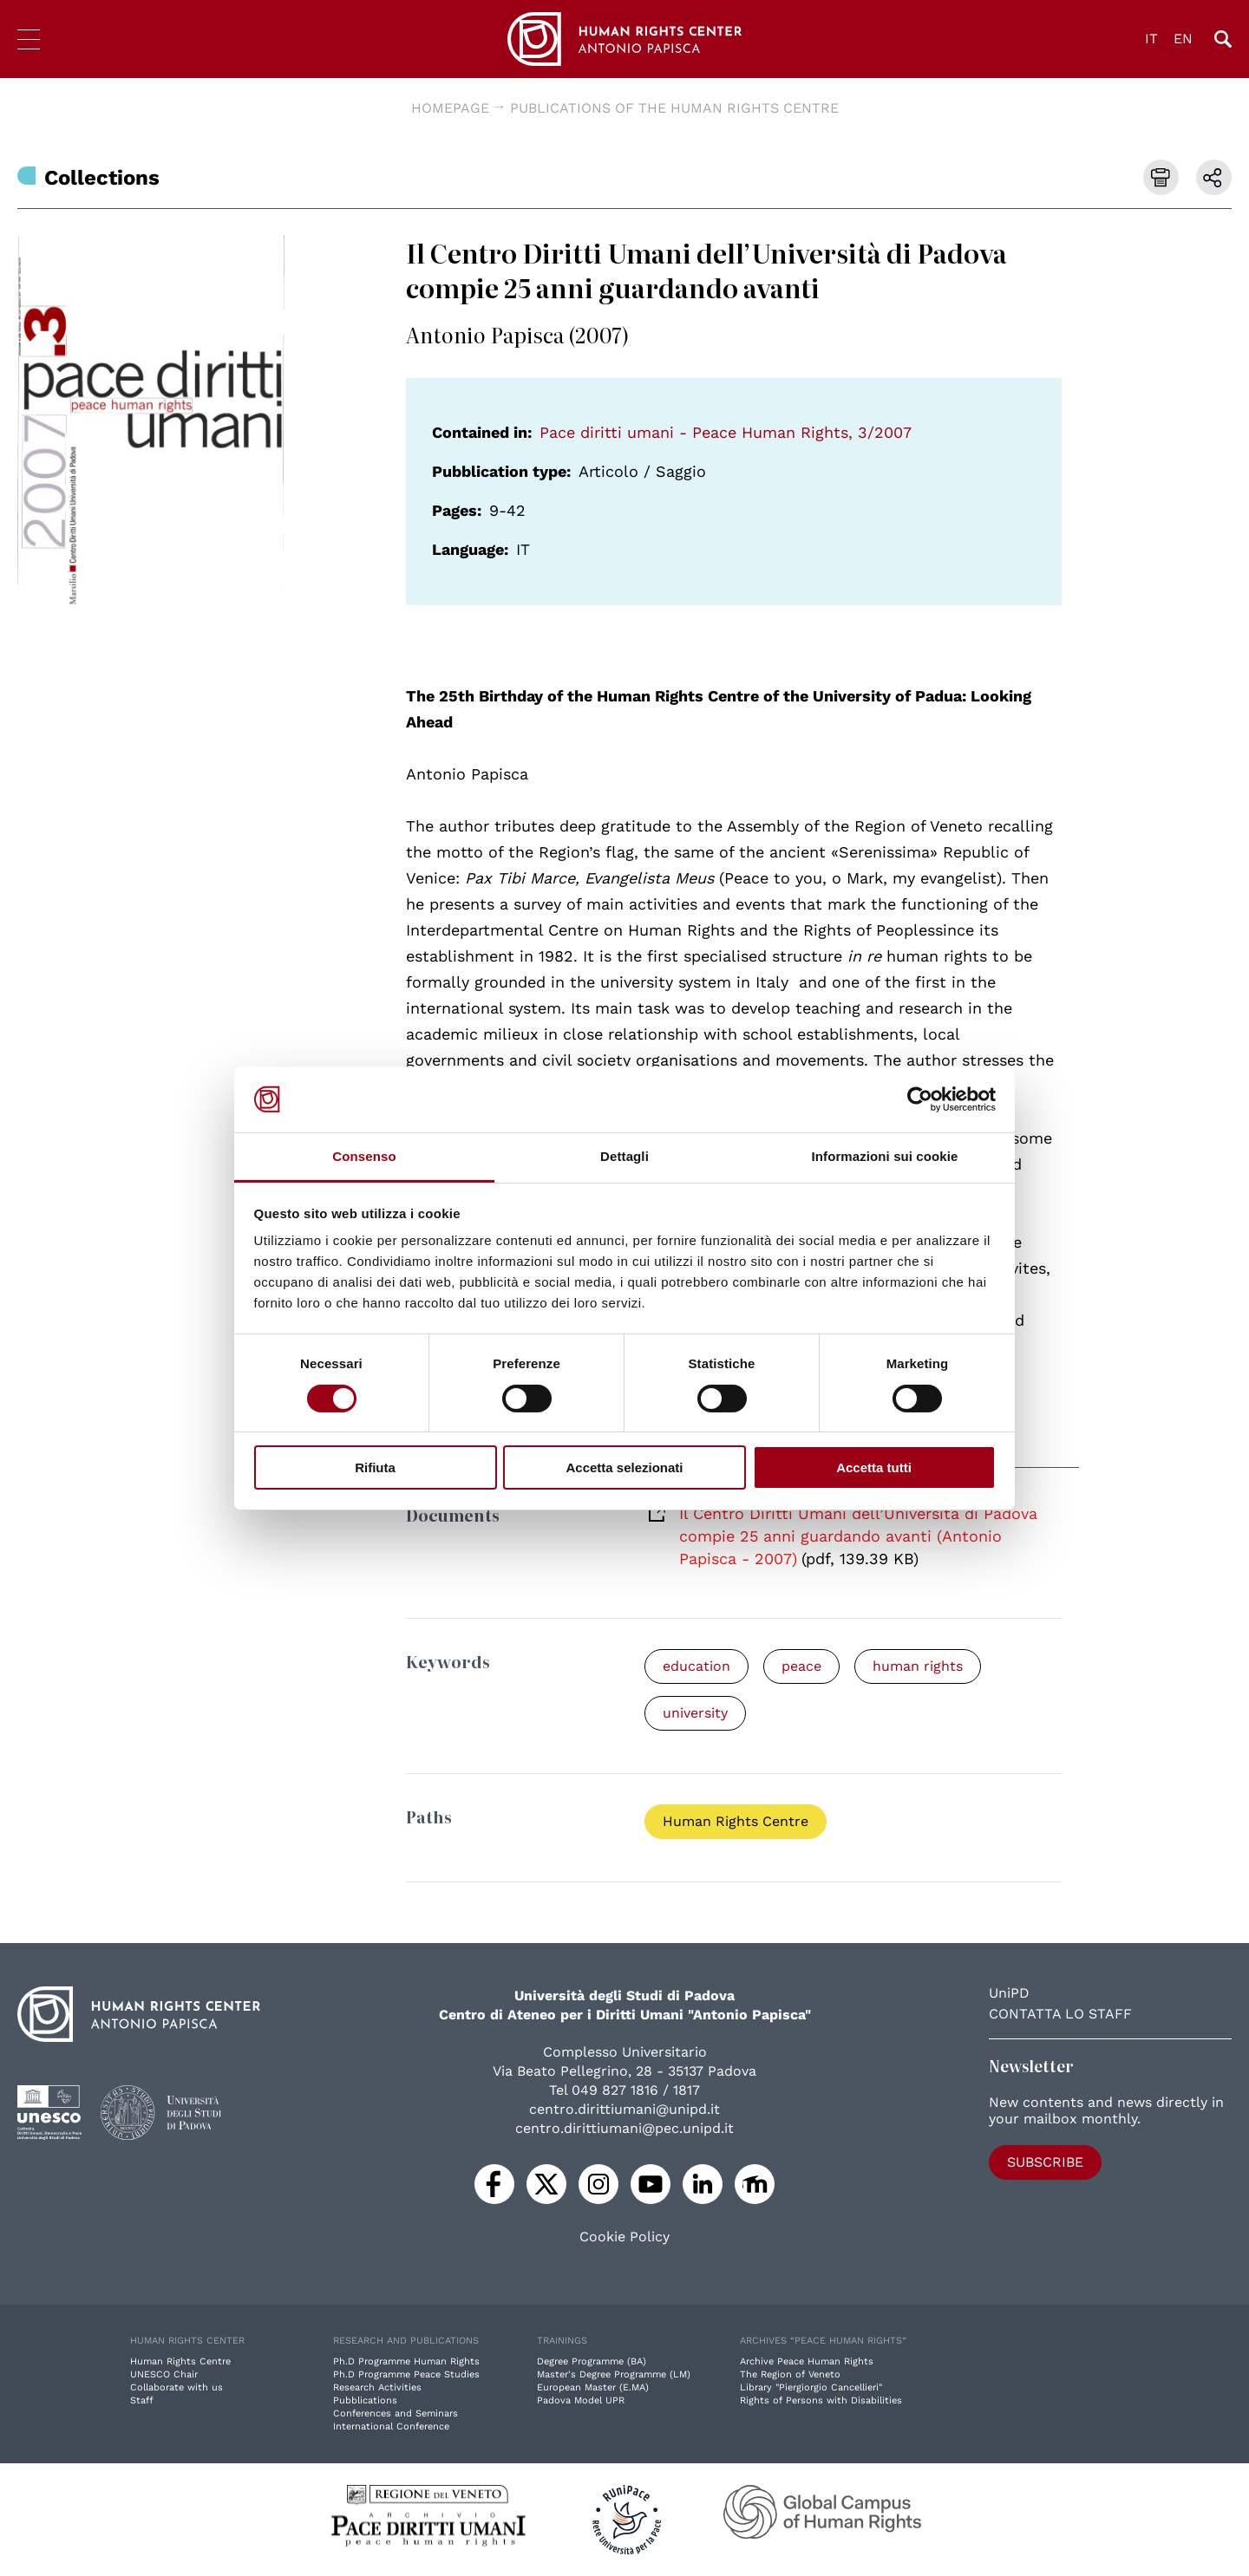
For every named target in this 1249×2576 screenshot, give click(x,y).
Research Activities (377, 2387)
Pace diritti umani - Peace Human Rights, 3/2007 (725, 432)
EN (1183, 38)
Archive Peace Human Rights (806, 2361)
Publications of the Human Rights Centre (674, 108)
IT (1151, 38)
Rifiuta (375, 1467)
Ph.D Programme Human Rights (406, 2361)
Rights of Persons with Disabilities (821, 2400)
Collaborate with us (176, 2387)
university (695, 1713)
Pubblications (365, 2400)
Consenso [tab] (364, 1156)
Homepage (450, 108)
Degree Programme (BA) (591, 2361)
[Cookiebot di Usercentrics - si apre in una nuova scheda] (920, 1099)
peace (801, 1666)
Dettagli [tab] (624, 1156)
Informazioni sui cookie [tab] (885, 1156)
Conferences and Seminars (395, 2413)
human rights (918, 1666)
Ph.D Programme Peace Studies (406, 2374)
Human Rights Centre (735, 1821)
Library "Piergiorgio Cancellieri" (811, 2387)
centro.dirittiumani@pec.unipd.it (624, 2128)
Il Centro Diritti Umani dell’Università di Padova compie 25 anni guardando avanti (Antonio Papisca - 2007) (858, 1536)
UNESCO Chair (164, 2374)
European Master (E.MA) (593, 2387)
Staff (142, 2400)
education (696, 1666)
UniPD (1009, 1993)
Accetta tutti (874, 1467)
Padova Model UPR (580, 2400)
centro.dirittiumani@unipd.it (624, 2109)
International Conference (391, 2426)
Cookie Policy (624, 2237)
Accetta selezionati (624, 1467)
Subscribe (1045, 2162)
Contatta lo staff (1060, 2013)
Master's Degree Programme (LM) (613, 2374)
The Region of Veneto (790, 2374)
